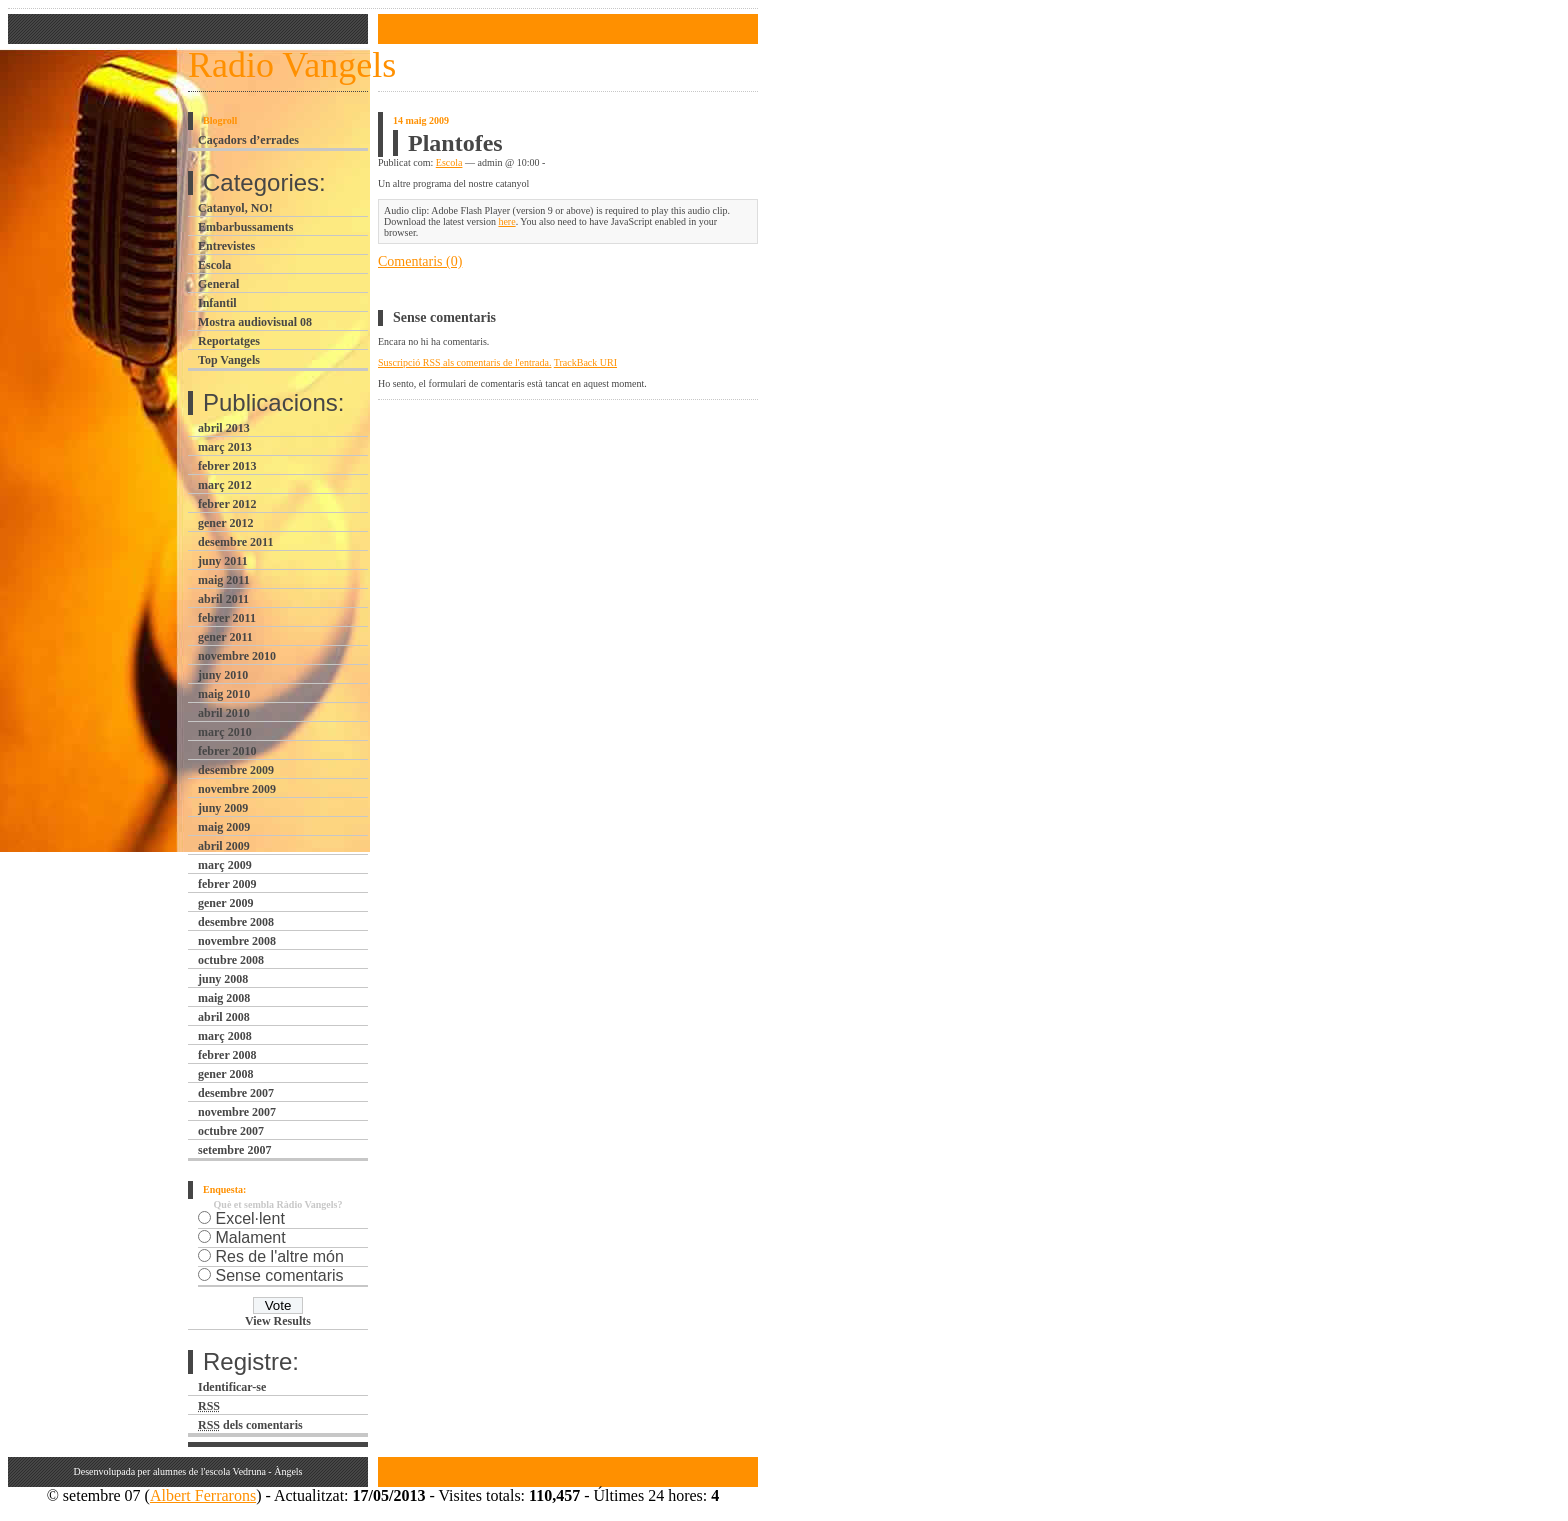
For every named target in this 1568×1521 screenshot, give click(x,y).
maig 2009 (224, 827)
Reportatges (229, 341)
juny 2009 (223, 808)
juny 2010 (223, 675)
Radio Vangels (292, 65)
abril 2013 (224, 428)
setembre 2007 (234, 1150)
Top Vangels (229, 360)
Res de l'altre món (279, 1256)
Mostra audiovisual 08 (255, 322)
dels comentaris (250, 1425)
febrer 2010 (227, 751)
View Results (278, 1321)
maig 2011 (224, 580)
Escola (214, 265)
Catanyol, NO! (235, 208)
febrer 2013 (227, 466)
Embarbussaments (245, 227)
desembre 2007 (236, 1093)
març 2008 (225, 1036)
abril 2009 (224, 846)
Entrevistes (226, 246)
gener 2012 (225, 523)
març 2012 (225, 485)
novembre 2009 (237, 789)
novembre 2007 (237, 1112)
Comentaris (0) (420, 261)
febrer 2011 (227, 618)
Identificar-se (232, 1387)
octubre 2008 (231, 960)
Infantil (217, 303)
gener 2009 (225, 903)
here (506, 221)
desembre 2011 (235, 542)
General (218, 284)
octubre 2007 (231, 1131)
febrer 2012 (227, 504)
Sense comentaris (279, 1275)
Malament (250, 1237)
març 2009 (225, 865)
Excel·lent (249, 1218)
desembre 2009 (236, 770)
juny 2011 (223, 561)
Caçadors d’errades (248, 140)
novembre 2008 (237, 941)
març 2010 (225, 732)
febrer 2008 (227, 1055)
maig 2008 (224, 998)
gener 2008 (225, 1074)
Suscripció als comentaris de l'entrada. (464, 362)
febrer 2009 (227, 884)
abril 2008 (224, 1017)
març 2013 (225, 447)
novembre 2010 (237, 656)
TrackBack (585, 362)
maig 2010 (224, 694)
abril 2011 (223, 599)
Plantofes (455, 143)
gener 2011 (225, 637)
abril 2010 (224, 713)
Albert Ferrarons (203, 1495)
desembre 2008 (236, 922)
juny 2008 (223, 979)
